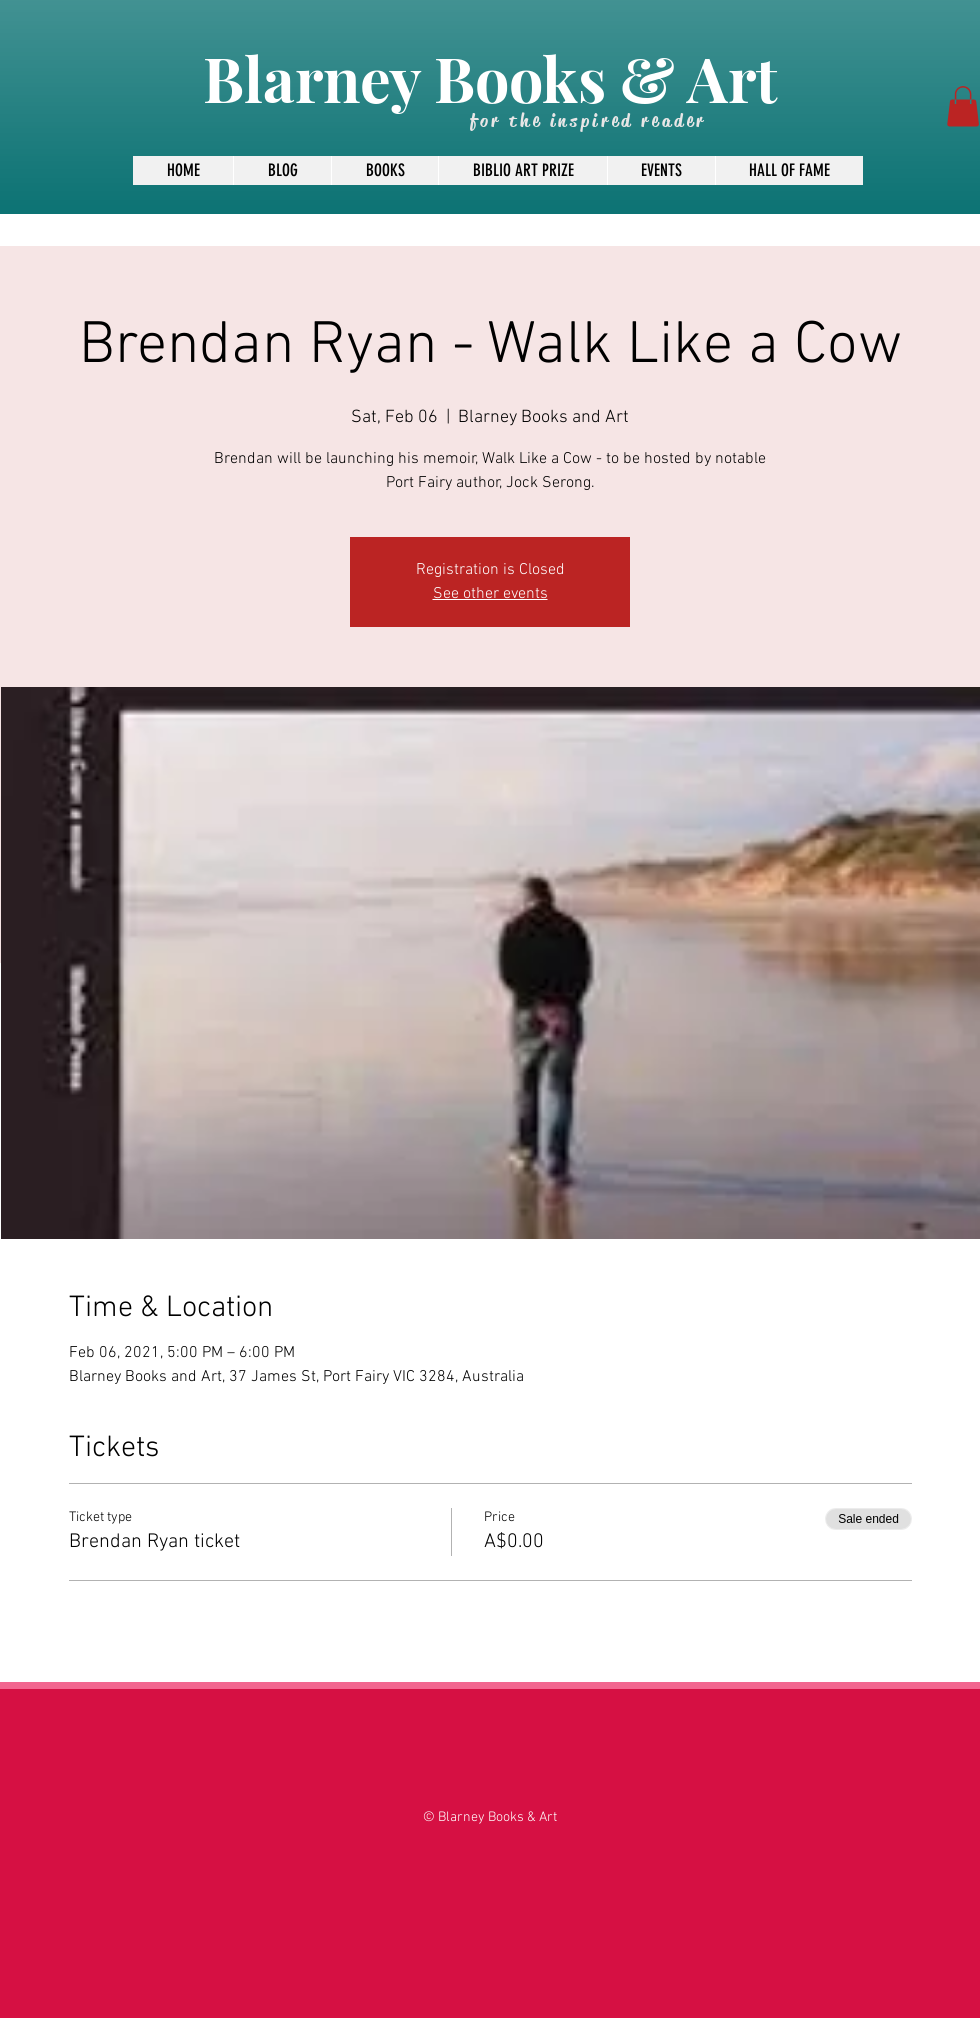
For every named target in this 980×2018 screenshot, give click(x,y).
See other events (490, 594)
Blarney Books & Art (490, 77)
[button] (963, 106)
